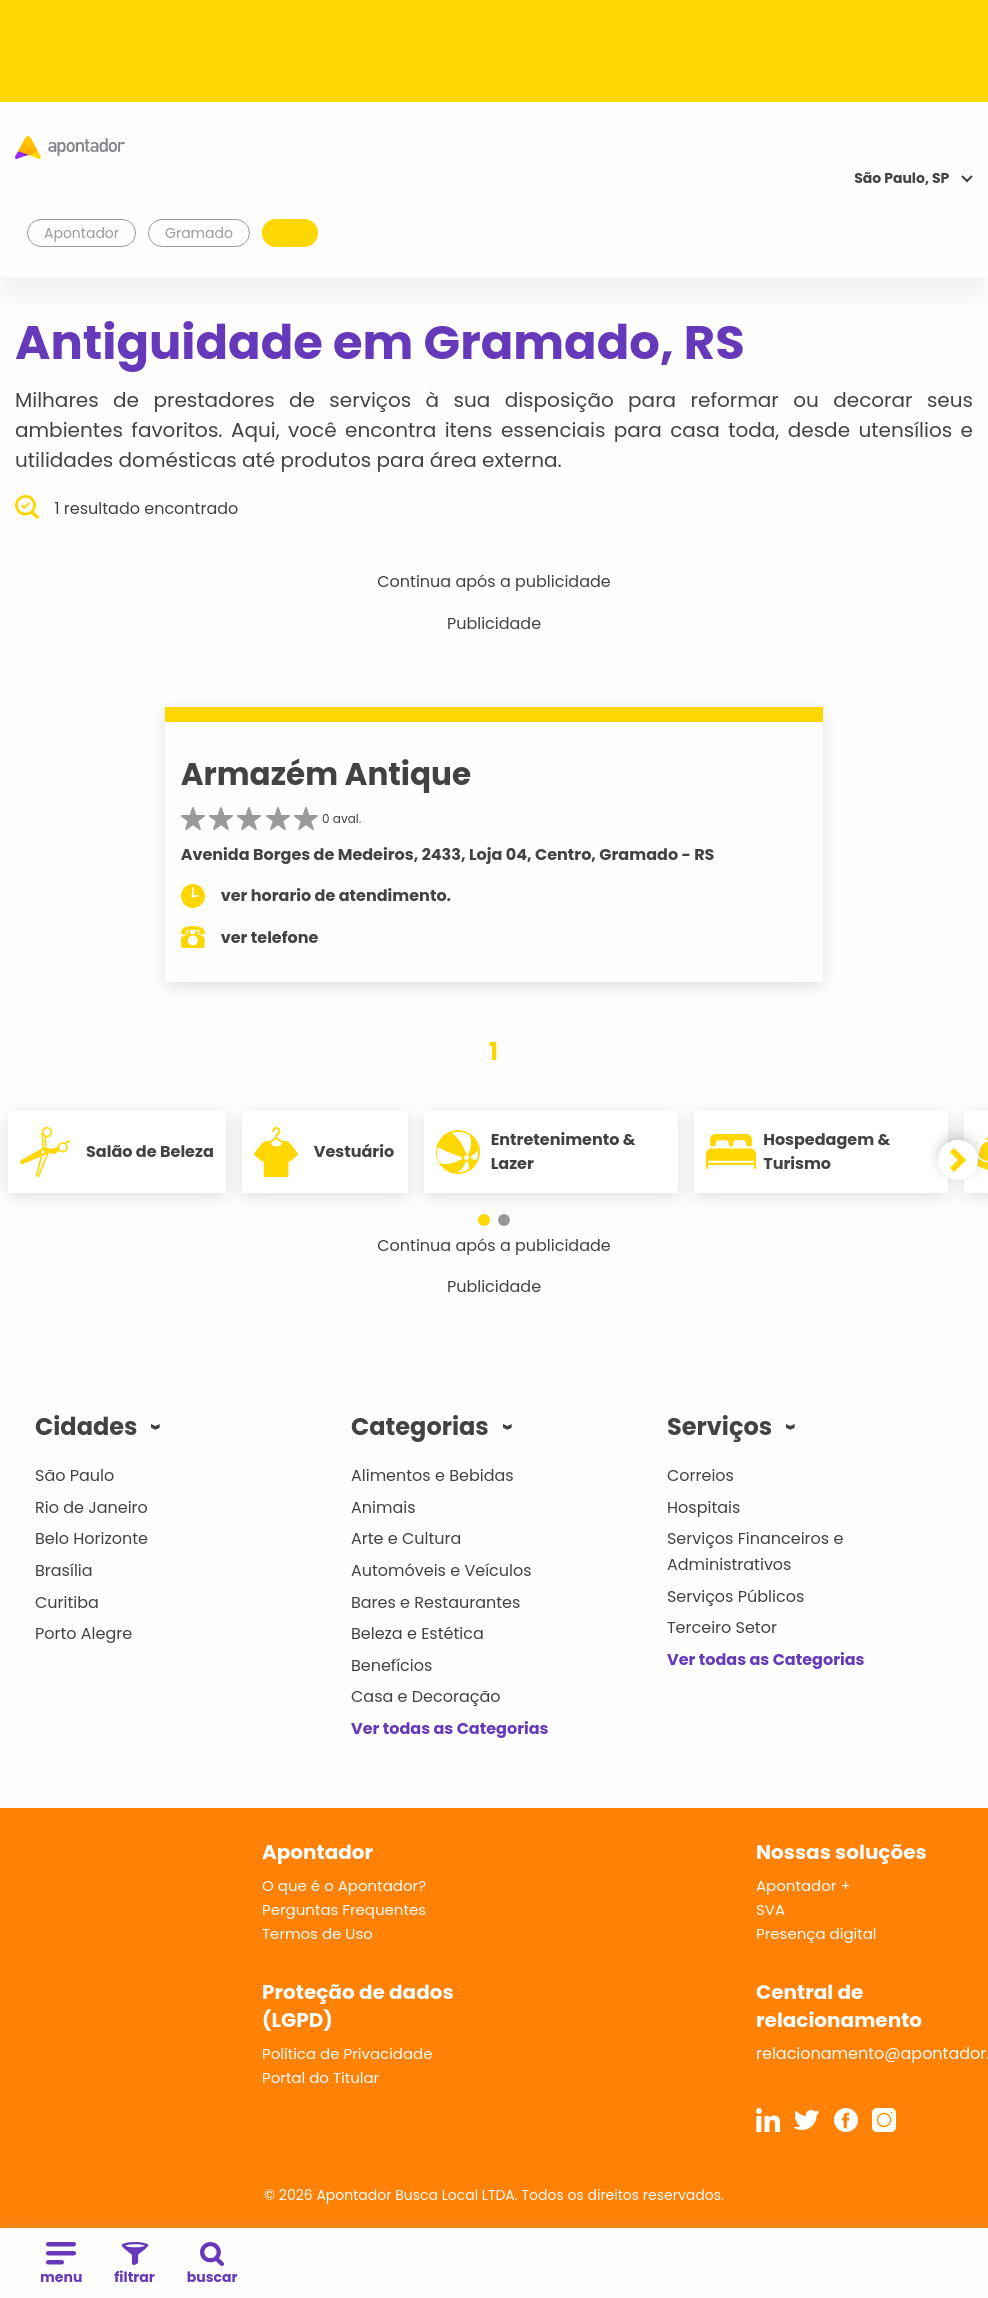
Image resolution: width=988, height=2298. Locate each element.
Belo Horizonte (91, 1538)
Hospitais (703, 1507)
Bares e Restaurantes (435, 1602)
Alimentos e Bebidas (432, 1475)
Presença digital (816, 1933)
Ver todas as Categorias (450, 1728)
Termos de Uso (317, 1933)
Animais (383, 1507)
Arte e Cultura (406, 1538)
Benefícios (391, 1665)
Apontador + (803, 1885)
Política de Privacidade (347, 2053)
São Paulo (74, 1475)
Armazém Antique (326, 774)
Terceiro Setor (722, 1627)
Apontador (82, 233)
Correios (700, 1475)
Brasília (64, 1570)
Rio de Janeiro (91, 1507)
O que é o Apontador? (344, 1885)
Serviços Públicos (735, 1596)
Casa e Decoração (426, 1696)
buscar (212, 2264)
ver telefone (270, 937)
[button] (484, 1220)
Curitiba (67, 1602)
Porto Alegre (83, 1633)
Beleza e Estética (417, 1633)
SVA (770, 1909)
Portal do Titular (320, 2077)
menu (61, 2264)
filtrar (134, 2264)
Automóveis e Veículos (441, 1570)
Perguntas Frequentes (344, 1909)
